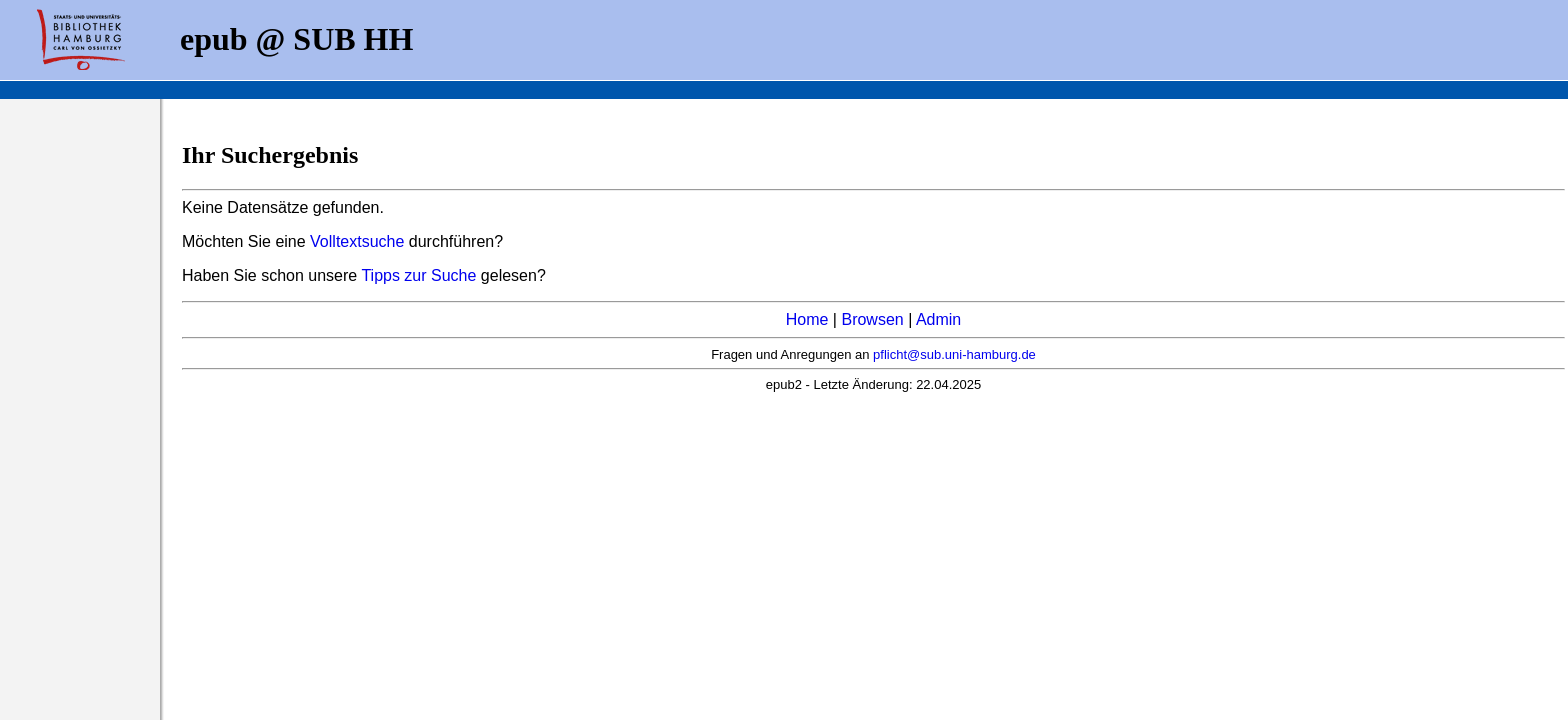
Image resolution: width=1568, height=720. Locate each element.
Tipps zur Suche (420, 275)
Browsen (872, 319)
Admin (938, 319)
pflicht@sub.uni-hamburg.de (954, 354)
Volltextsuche (357, 241)
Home (807, 319)
